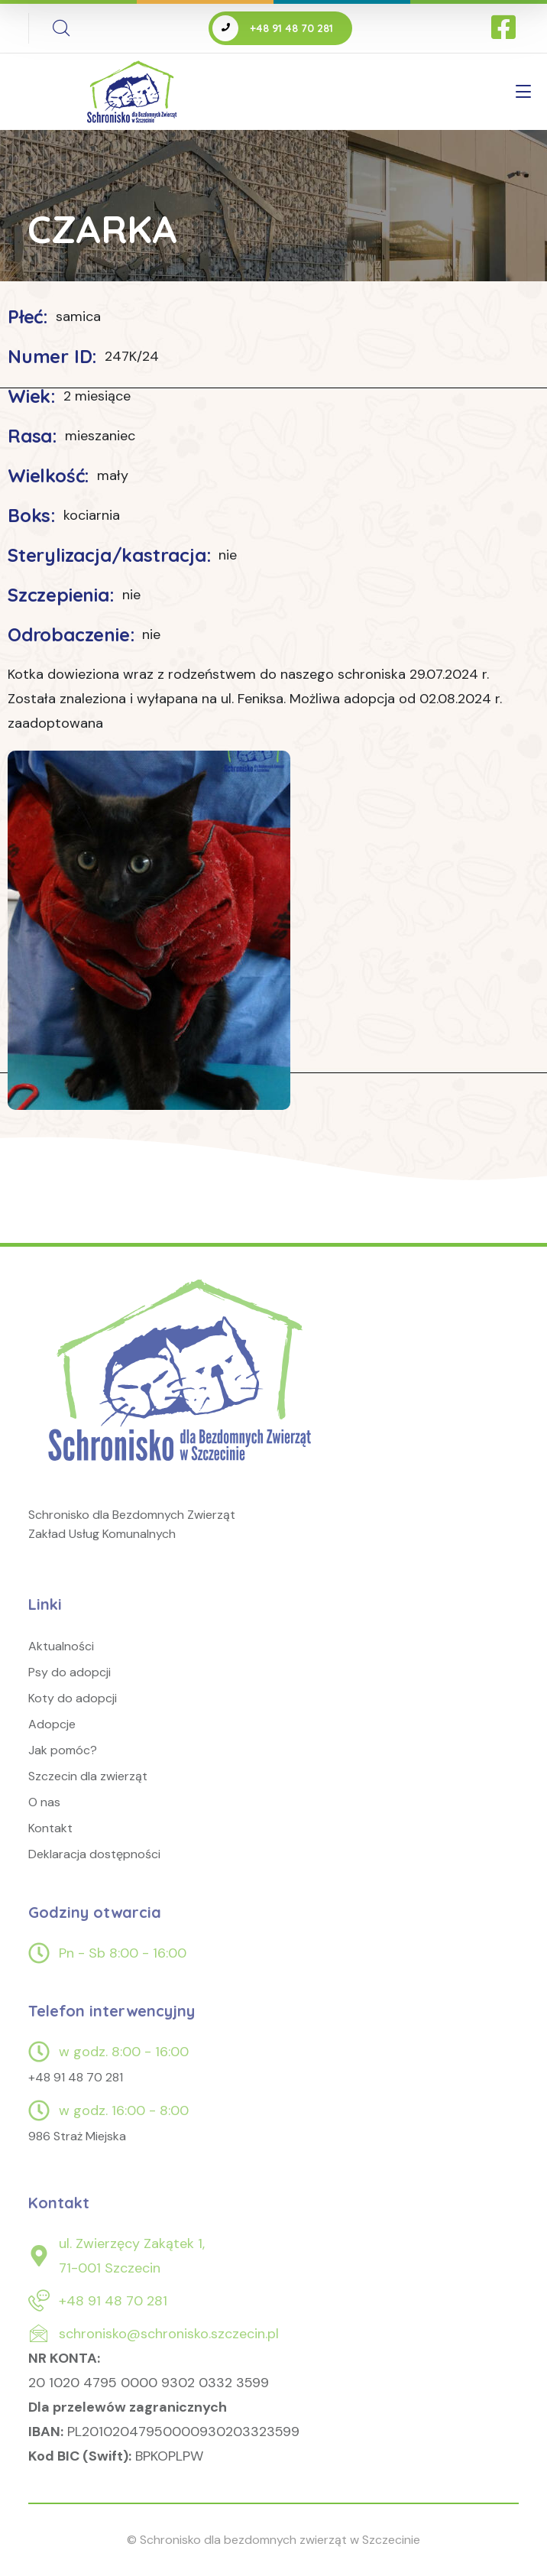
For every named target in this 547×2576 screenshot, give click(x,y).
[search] (61, 28)
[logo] (183, 1388)
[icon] (505, 28)
